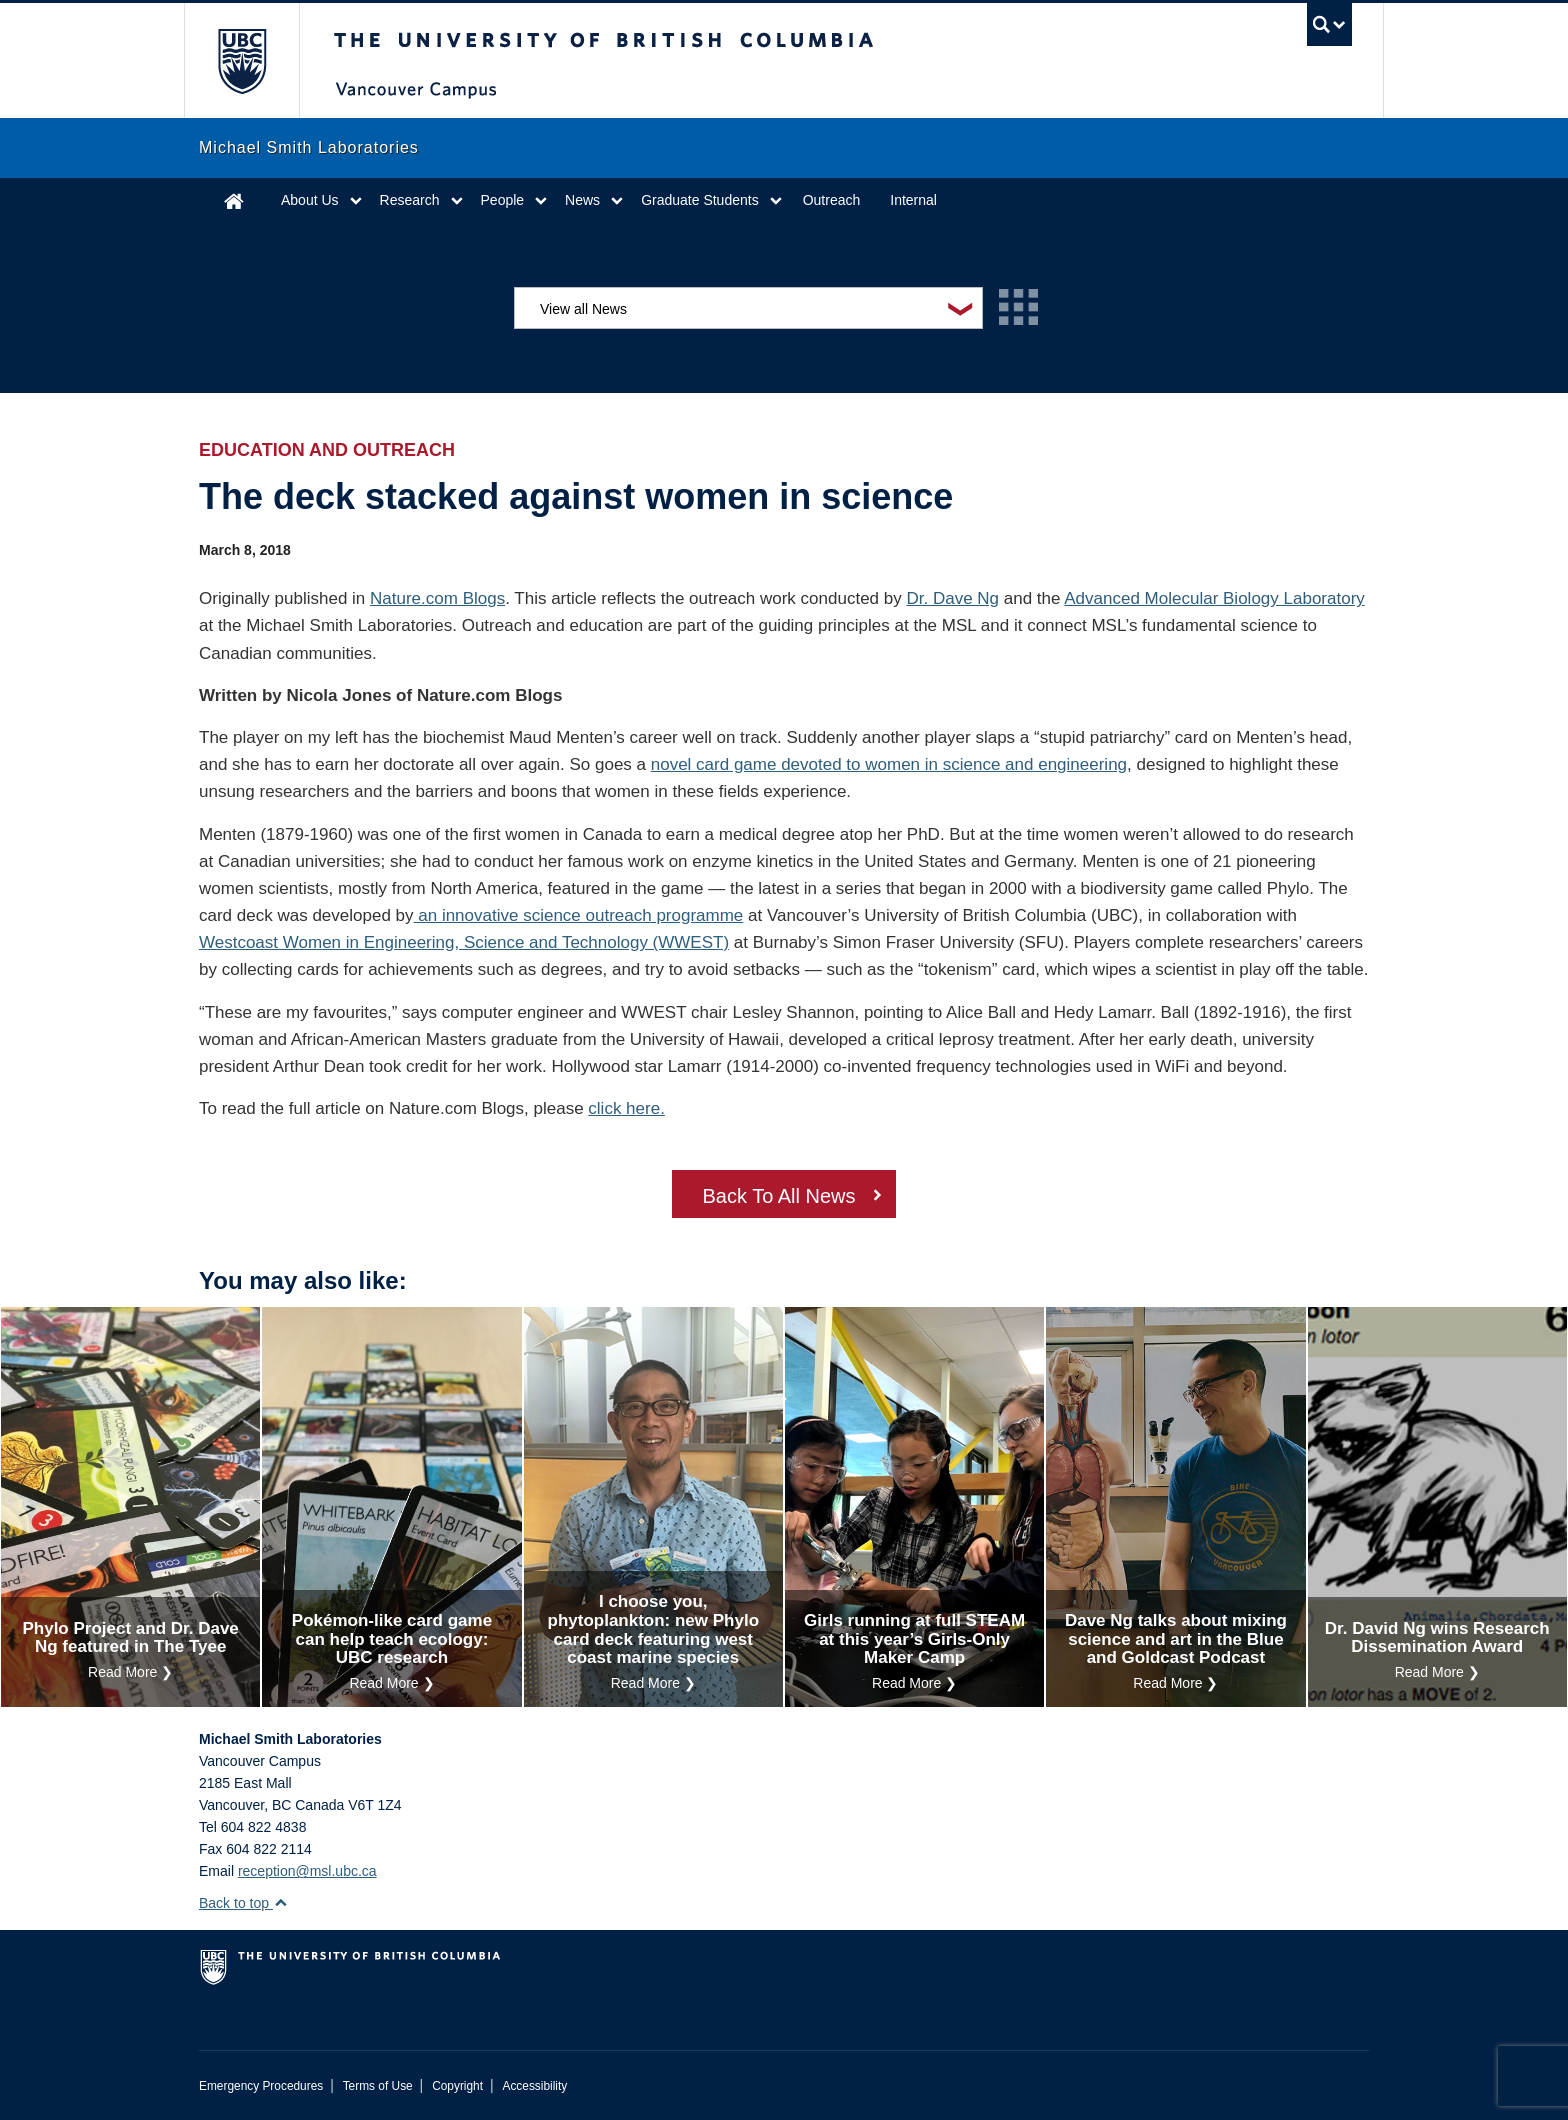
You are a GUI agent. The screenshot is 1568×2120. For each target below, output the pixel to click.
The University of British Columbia (241, 60)
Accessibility (534, 2086)
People (503, 200)
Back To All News (778, 1196)
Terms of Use (378, 2086)
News (582, 200)
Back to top (243, 1903)
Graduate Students (700, 200)
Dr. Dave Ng (952, 598)
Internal (913, 200)
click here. (626, 1108)
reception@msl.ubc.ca (307, 1871)
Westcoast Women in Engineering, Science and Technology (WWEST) (464, 942)
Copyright (457, 2086)
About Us (310, 200)
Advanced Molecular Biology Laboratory (1214, 598)
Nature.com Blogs (437, 598)
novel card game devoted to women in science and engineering (889, 764)
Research (410, 200)
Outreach (832, 200)
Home (234, 200)
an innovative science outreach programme (579, 915)
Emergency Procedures (261, 2086)
